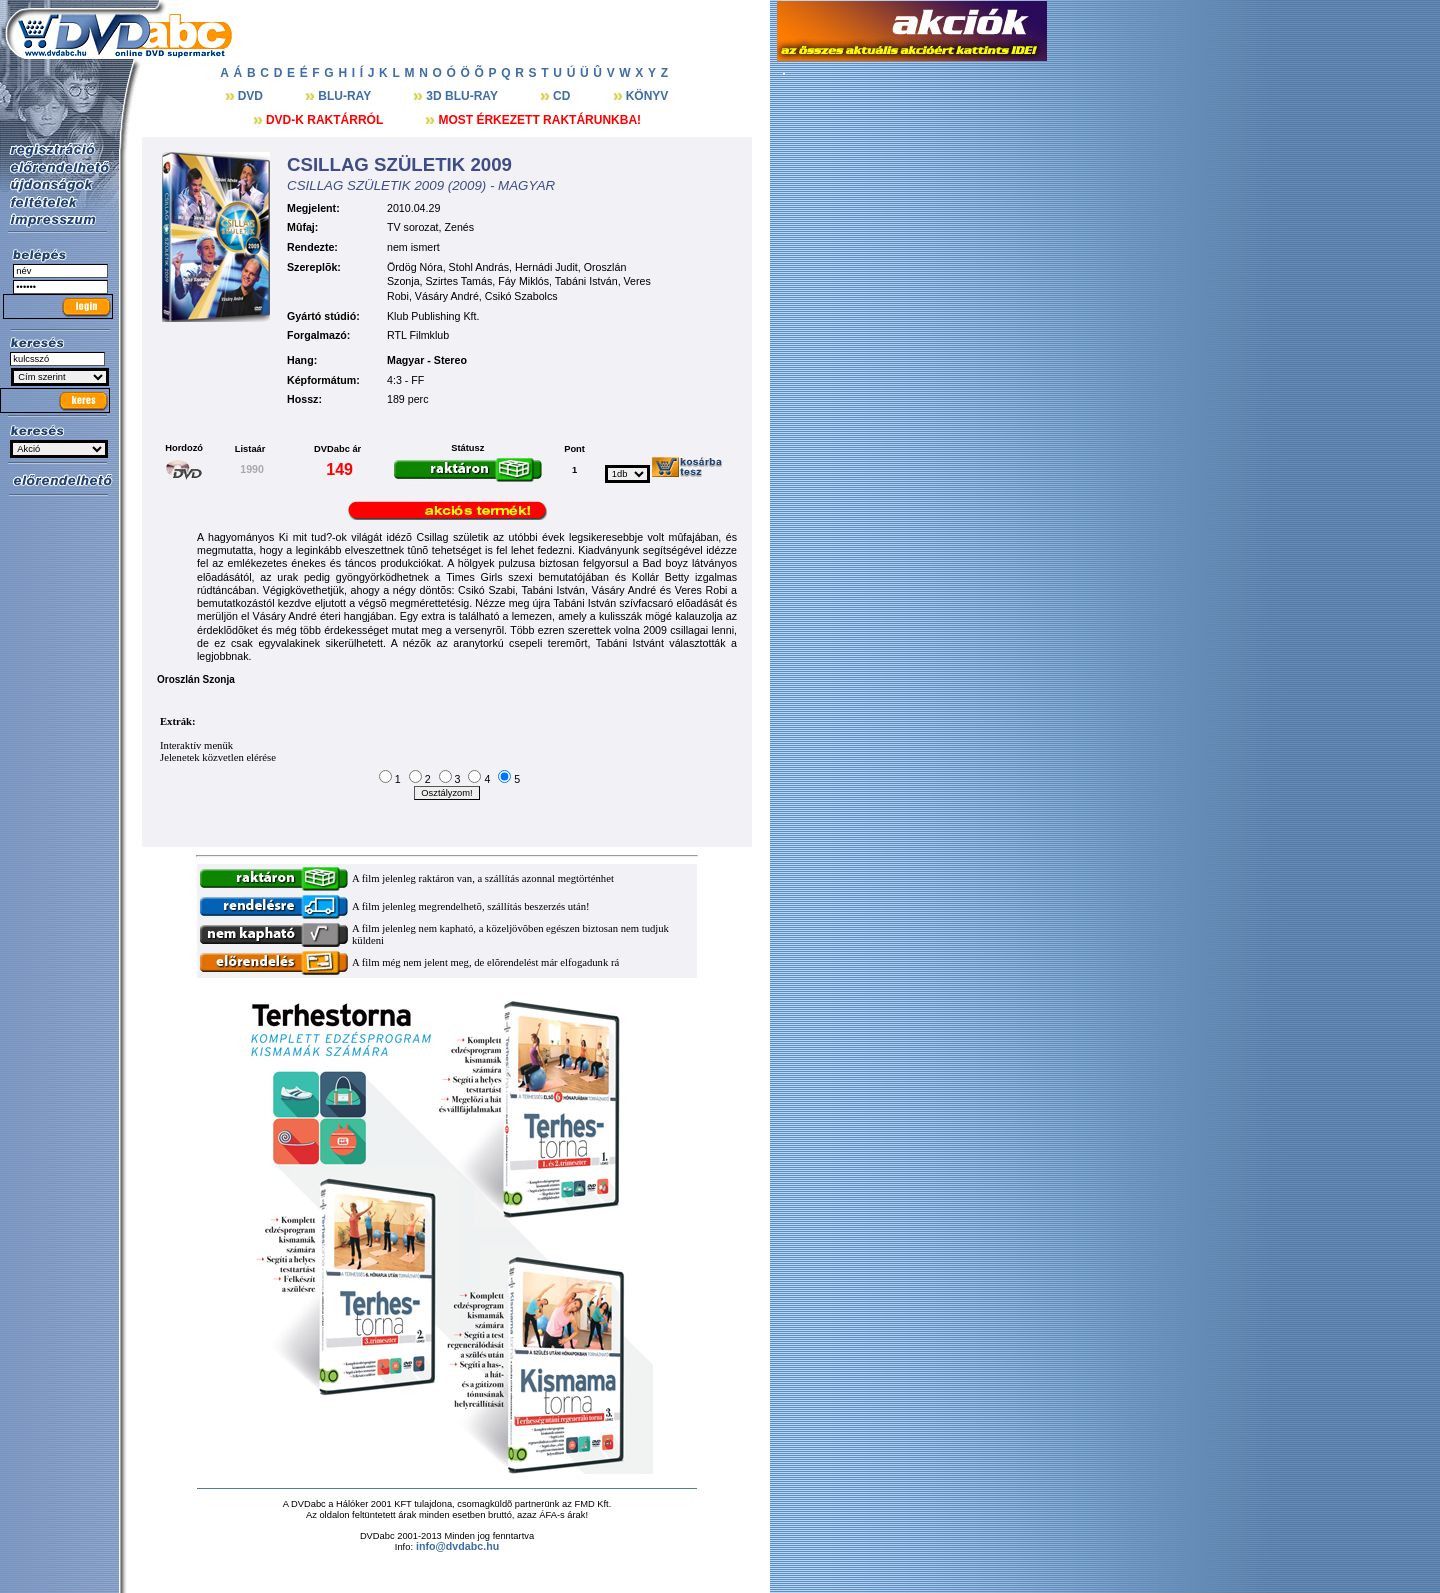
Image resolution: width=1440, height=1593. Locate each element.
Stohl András (479, 267)
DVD (252, 96)
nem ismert (413, 247)
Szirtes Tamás (459, 281)
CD (563, 96)
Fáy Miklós (523, 281)
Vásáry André (447, 296)
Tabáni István (586, 281)
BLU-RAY (346, 96)
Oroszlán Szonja (196, 679)
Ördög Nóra (415, 267)
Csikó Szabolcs (521, 296)
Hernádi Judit (546, 267)
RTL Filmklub (418, 335)
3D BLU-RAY (463, 96)
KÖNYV (647, 96)
